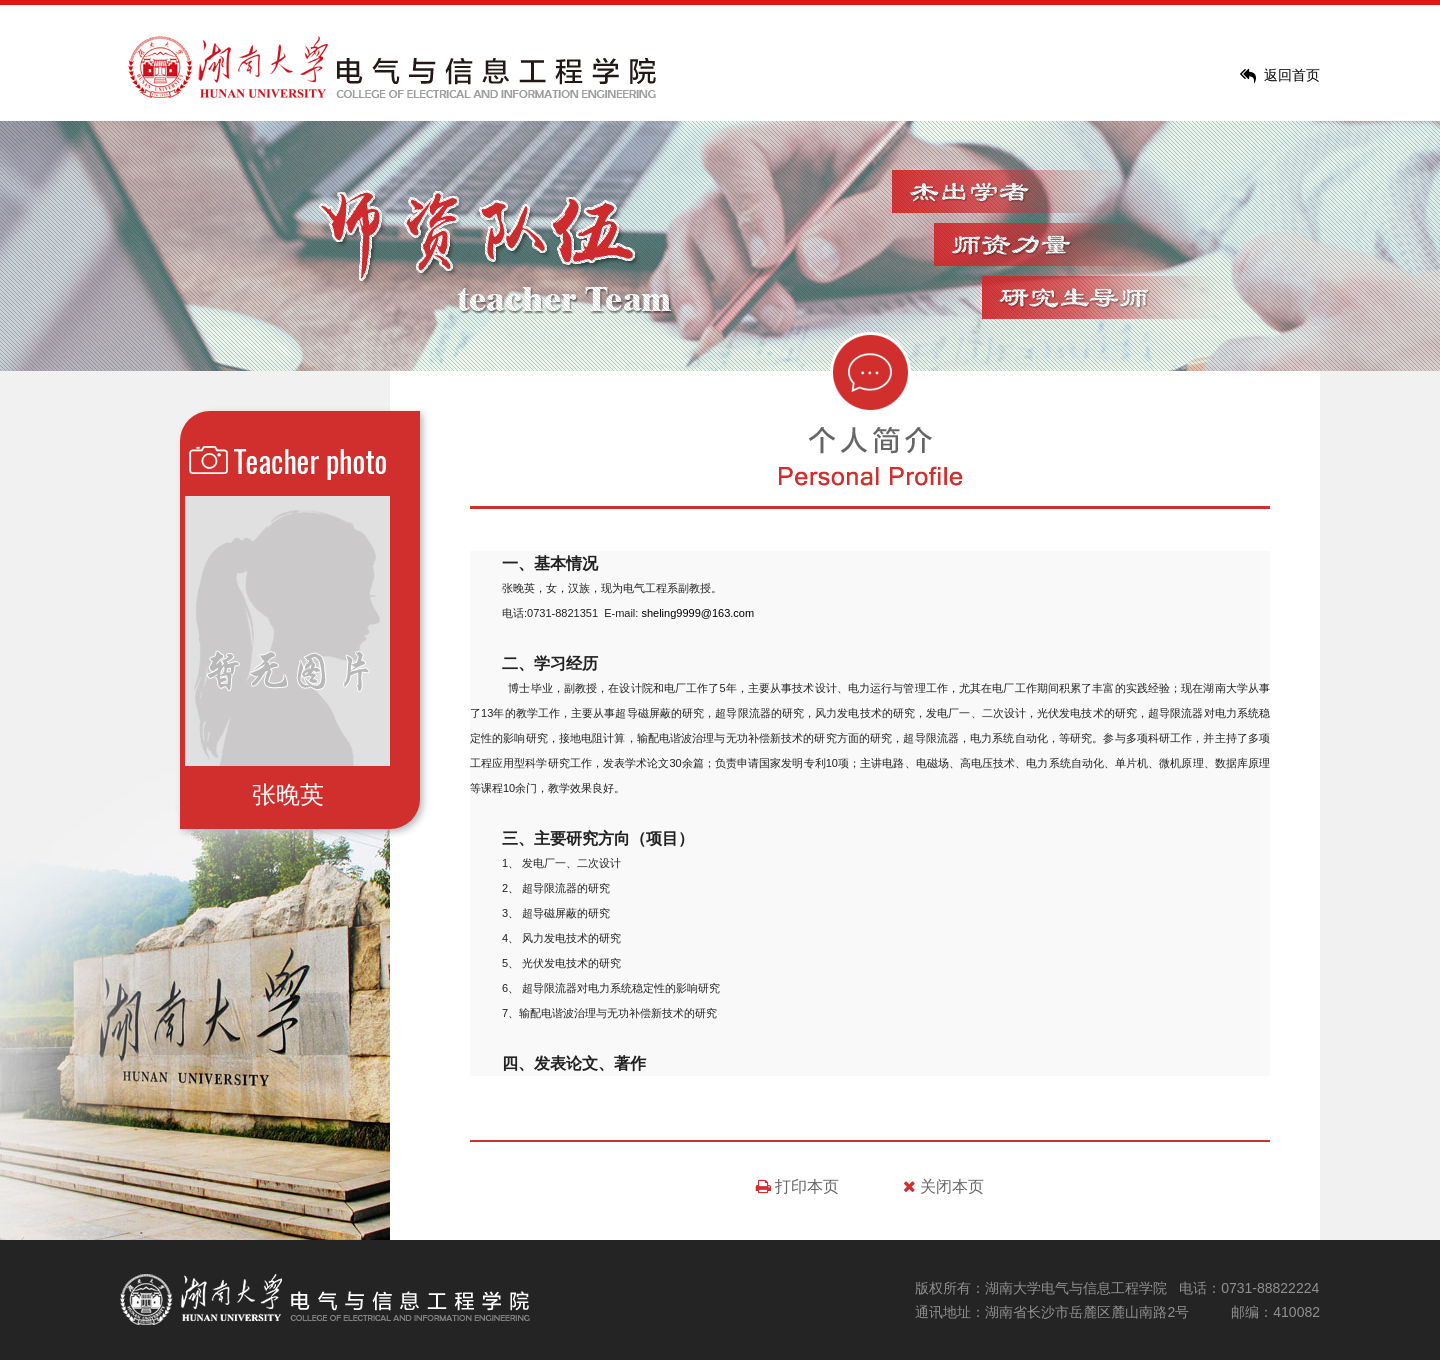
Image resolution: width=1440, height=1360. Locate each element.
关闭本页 (943, 1186)
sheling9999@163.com (697, 613)
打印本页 (797, 1186)
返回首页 (1292, 75)
